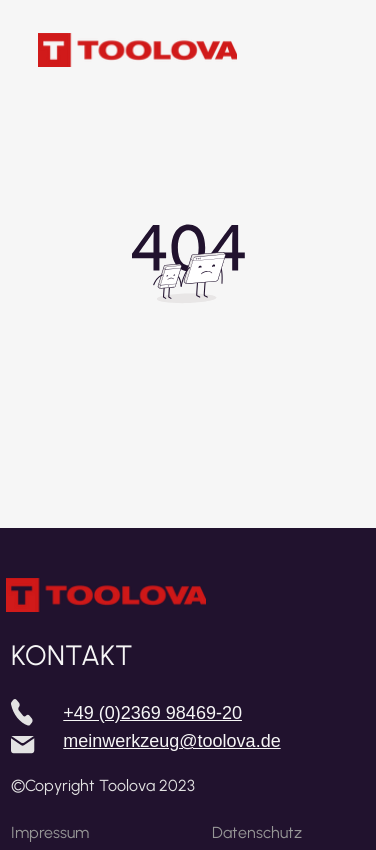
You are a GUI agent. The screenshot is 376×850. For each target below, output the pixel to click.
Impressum (50, 832)
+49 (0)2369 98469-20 (152, 713)
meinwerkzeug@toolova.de (171, 741)
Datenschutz (257, 832)
